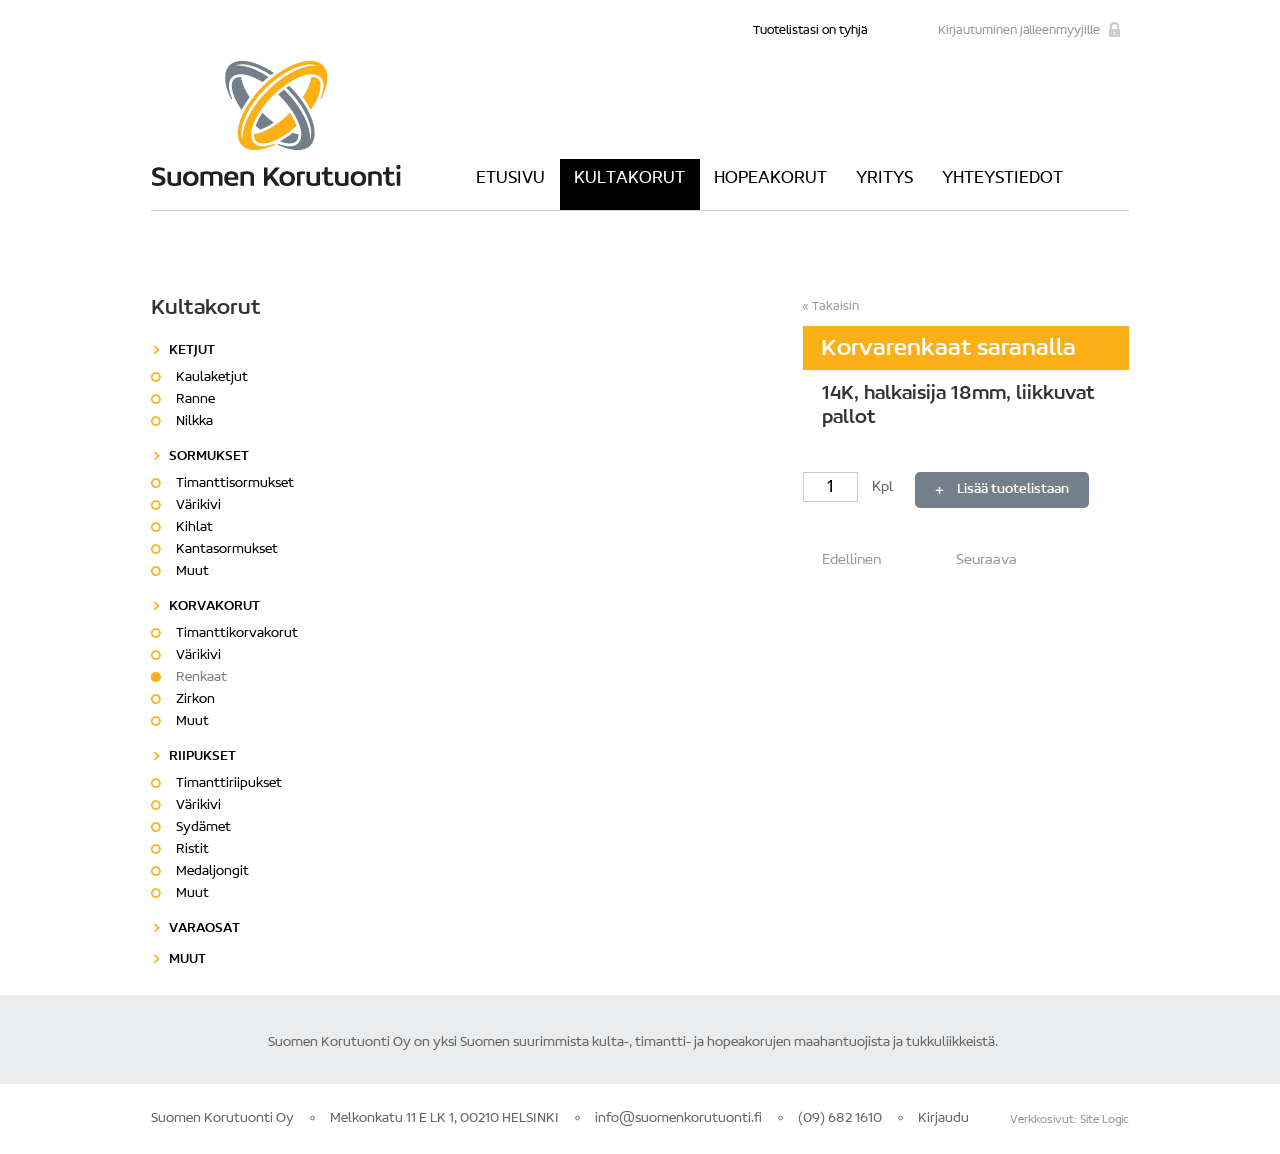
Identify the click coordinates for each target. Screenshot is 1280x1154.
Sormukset (209, 457)
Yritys (884, 179)
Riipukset (202, 757)
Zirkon (195, 700)
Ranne (195, 400)
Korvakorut (214, 607)
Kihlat (194, 528)
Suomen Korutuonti (276, 123)
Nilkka (194, 422)
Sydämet (203, 828)
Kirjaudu (943, 1119)
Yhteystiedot (1002, 179)
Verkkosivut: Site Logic (1069, 1120)
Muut (192, 572)
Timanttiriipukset (229, 784)
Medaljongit (212, 872)
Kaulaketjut (212, 378)
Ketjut (192, 351)
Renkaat (201, 678)
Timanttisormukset (235, 484)
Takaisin (835, 306)
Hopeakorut (770, 179)
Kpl (849, 487)
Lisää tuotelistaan (1013, 490)
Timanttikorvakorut (237, 634)
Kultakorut (629, 179)
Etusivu (510, 179)
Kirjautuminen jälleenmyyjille (1019, 30)
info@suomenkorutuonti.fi (678, 1119)
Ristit (192, 850)
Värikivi (198, 506)
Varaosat (204, 929)
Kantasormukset (227, 550)
